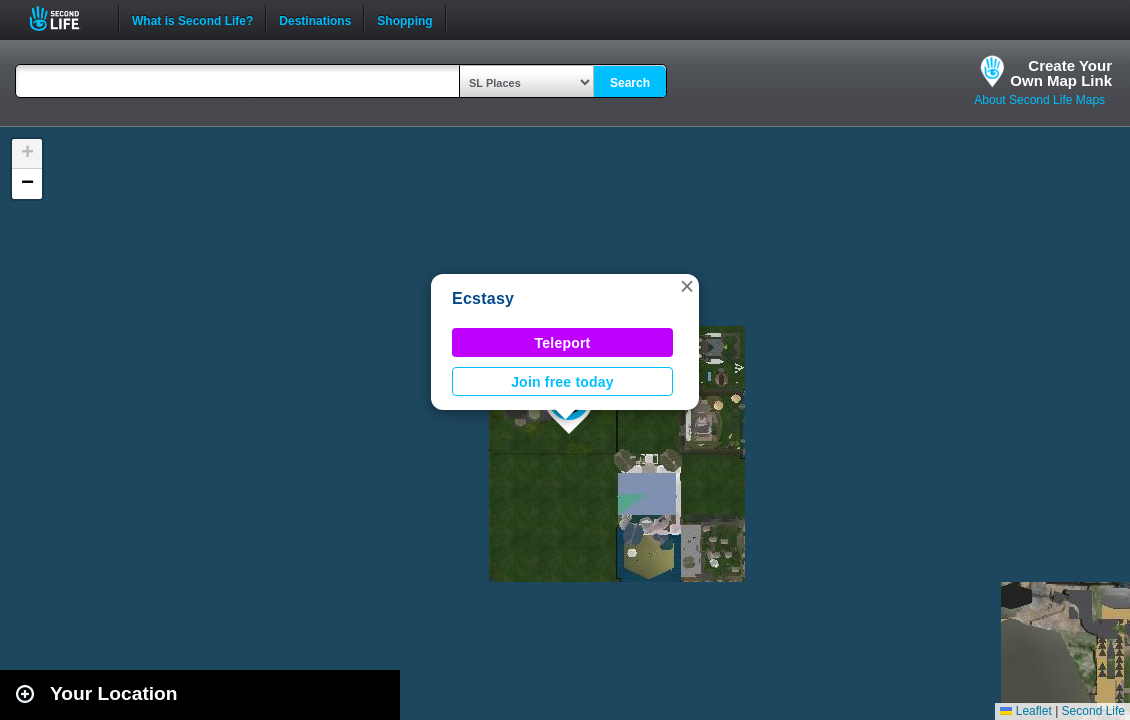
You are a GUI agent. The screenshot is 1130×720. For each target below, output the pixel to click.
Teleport (563, 343)
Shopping (404, 19)
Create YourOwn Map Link (1061, 73)
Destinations (315, 19)
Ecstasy (483, 298)
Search (630, 83)
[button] (687, 286)
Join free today (562, 382)
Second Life (65, 18)
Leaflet (1025, 711)
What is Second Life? (192, 19)
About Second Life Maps (1039, 100)
